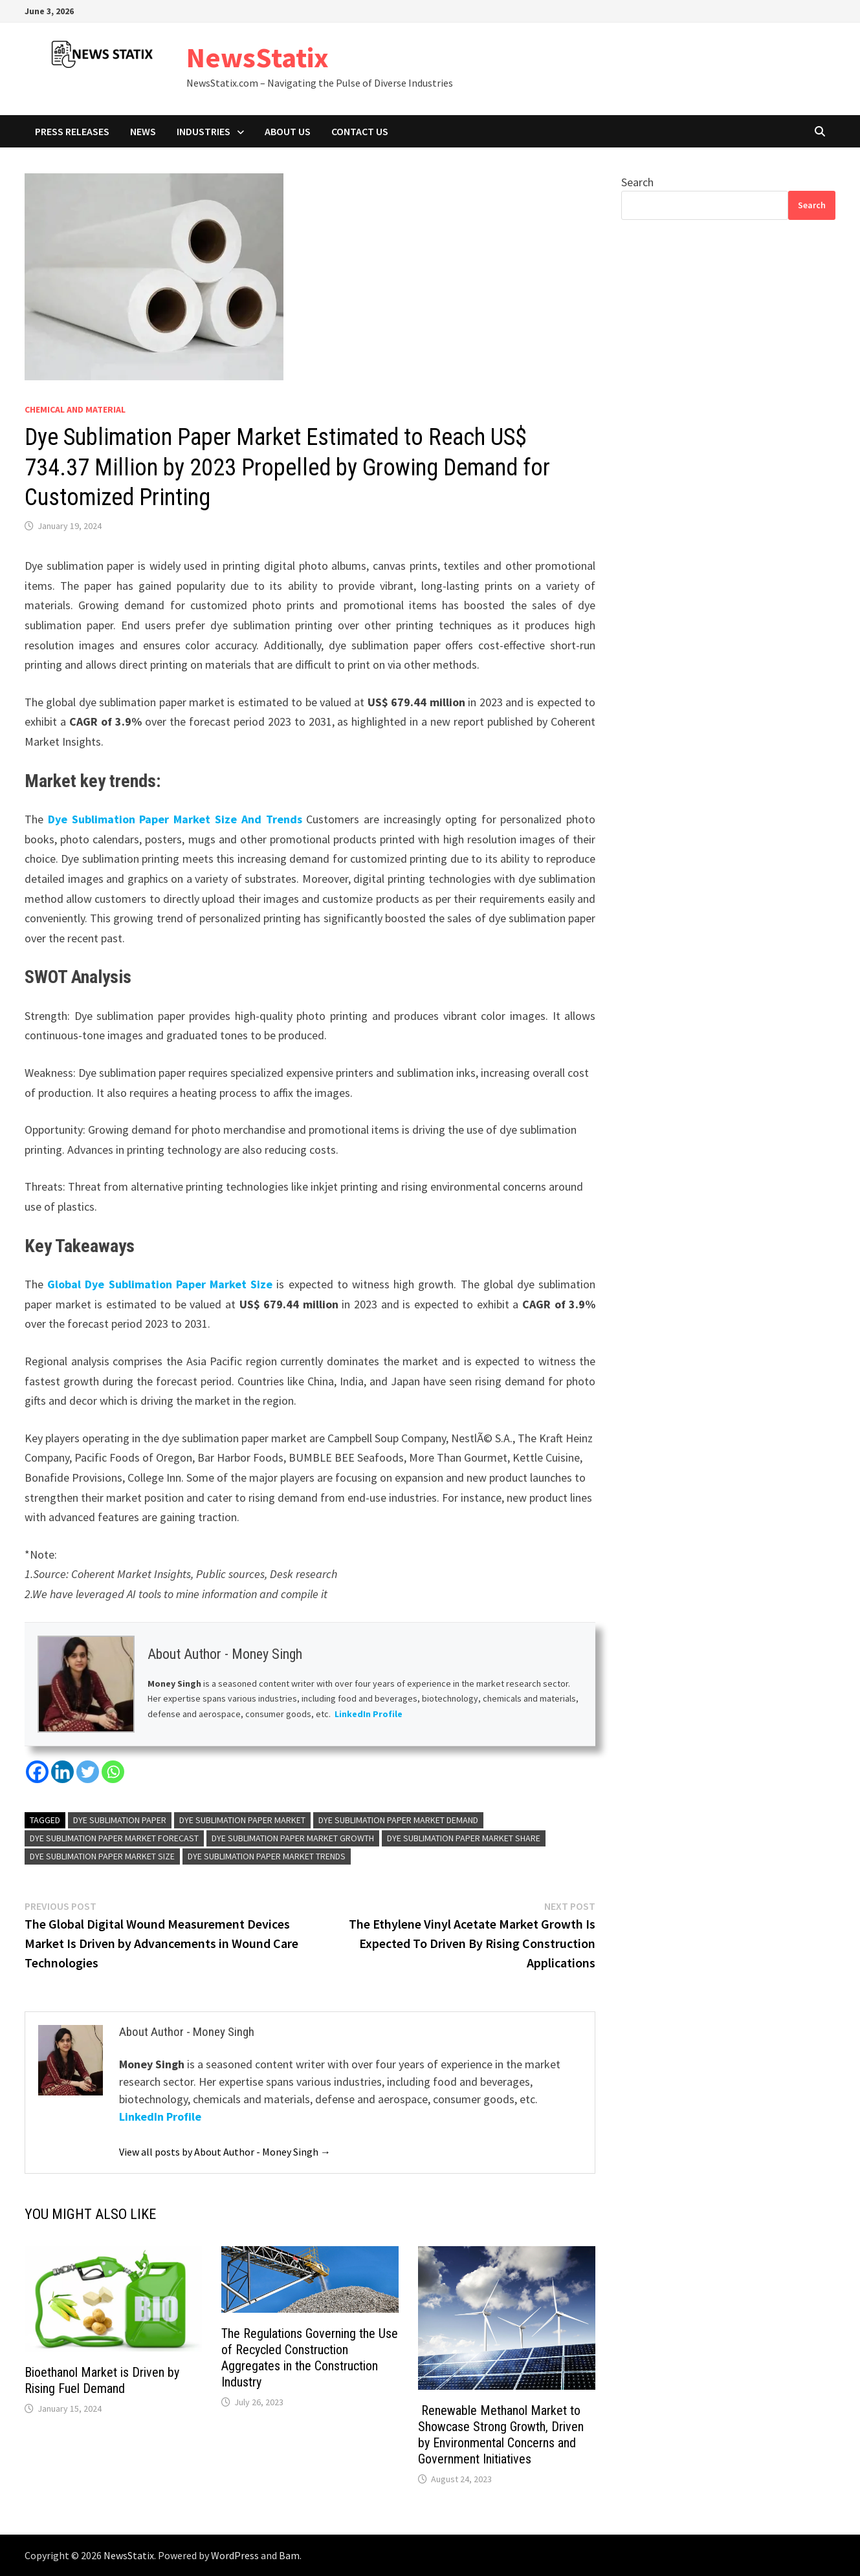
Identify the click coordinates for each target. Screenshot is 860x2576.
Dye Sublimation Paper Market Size (102, 1856)
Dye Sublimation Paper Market (242, 1820)
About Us (288, 131)
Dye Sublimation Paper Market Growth (293, 1838)
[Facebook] (37, 1771)
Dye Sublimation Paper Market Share (463, 1838)
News (143, 131)
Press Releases (72, 131)
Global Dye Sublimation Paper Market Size (159, 1284)
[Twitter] (87, 1771)
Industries (203, 131)
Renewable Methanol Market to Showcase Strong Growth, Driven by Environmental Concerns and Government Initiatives (501, 2435)
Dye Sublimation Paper (119, 1820)
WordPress (235, 2555)
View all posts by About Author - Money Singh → (225, 2151)
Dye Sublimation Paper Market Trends (267, 1856)
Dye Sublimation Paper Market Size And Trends (175, 819)
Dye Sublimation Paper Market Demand (398, 1820)
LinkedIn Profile (368, 1714)
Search (637, 182)
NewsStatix (257, 57)
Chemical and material (75, 409)
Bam (289, 2555)
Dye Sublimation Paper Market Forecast (114, 1838)
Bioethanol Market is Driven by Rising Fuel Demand (102, 2380)
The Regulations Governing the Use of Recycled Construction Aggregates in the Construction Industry (309, 2358)
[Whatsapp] (113, 1771)
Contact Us (359, 131)
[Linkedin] (62, 1771)
